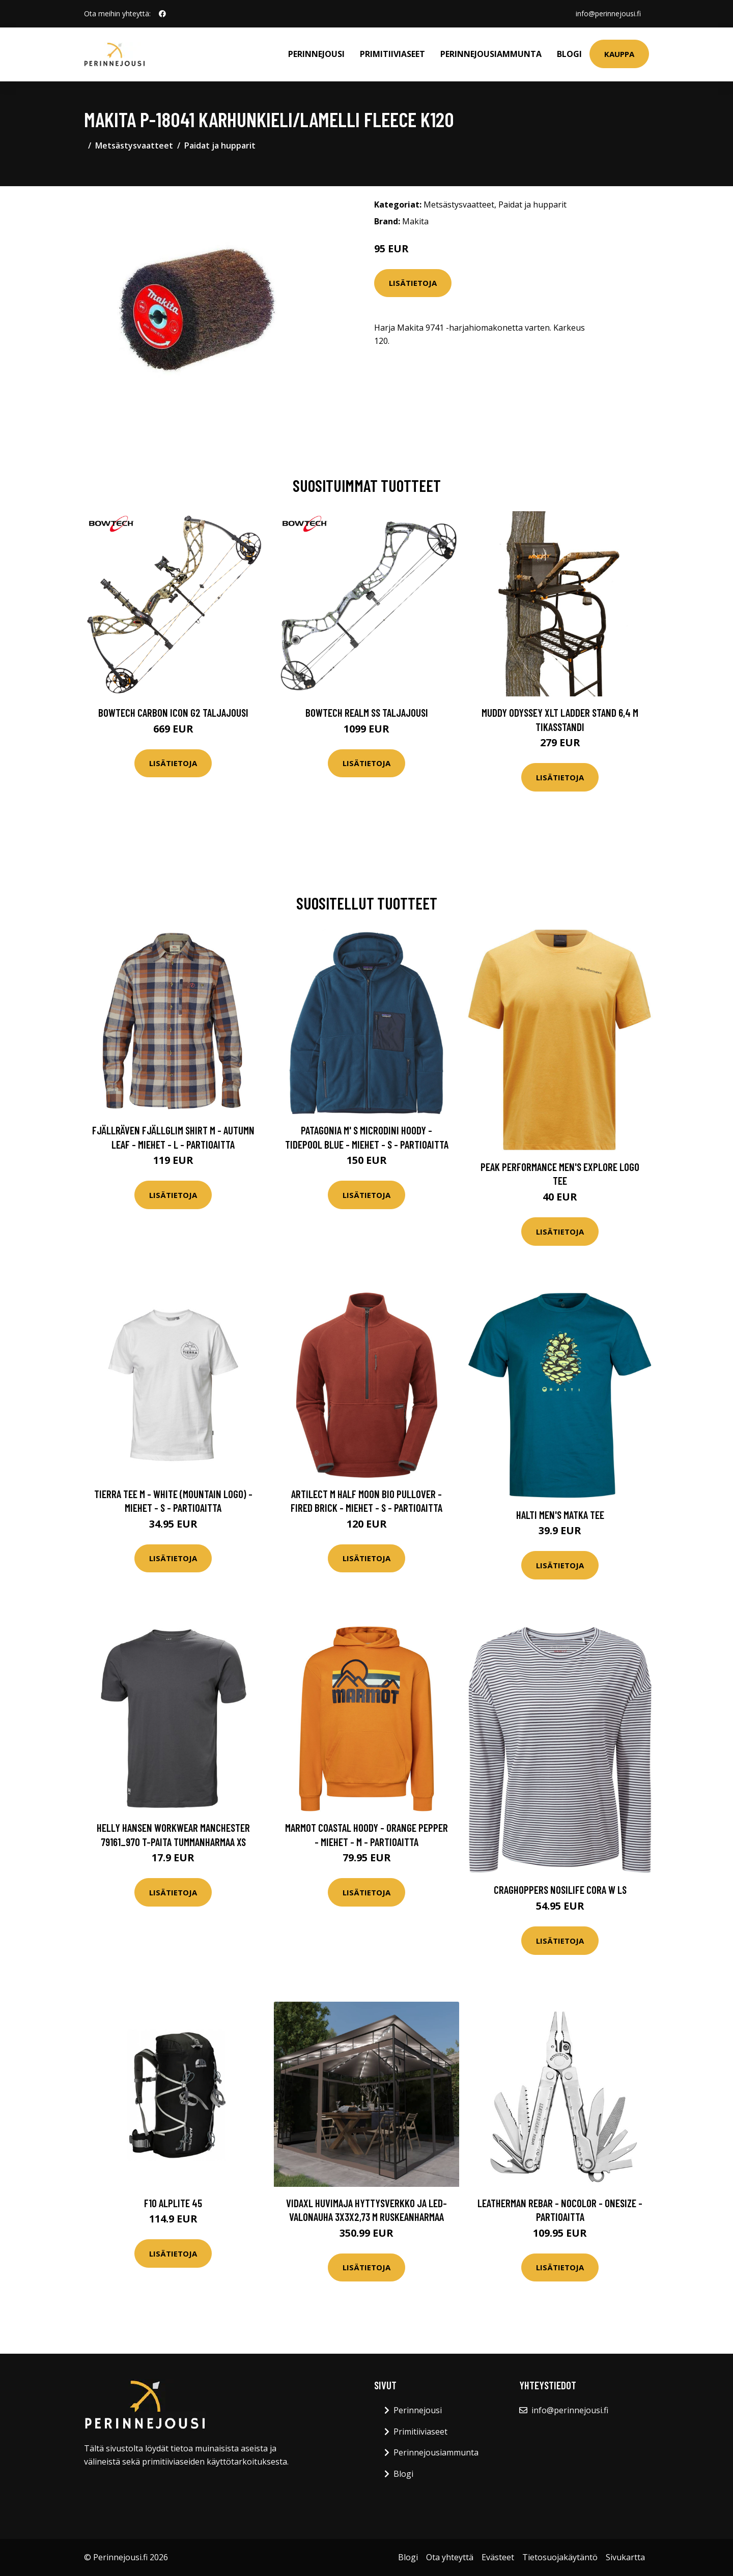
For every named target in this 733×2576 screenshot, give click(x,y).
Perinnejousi (316, 54)
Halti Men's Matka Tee (560, 1514)
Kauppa (619, 54)
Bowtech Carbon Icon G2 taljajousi (173, 712)
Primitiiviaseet (392, 54)
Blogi (569, 54)
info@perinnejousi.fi (608, 13)
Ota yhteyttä (449, 2557)
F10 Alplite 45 (173, 2203)
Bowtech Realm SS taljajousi (366, 712)
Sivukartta (625, 2557)
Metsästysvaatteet (134, 145)
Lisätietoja (413, 283)
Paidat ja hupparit (220, 145)
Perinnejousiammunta (491, 54)
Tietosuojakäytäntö (560, 2557)
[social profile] (162, 13)
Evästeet (498, 2557)
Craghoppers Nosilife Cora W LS (560, 1889)
